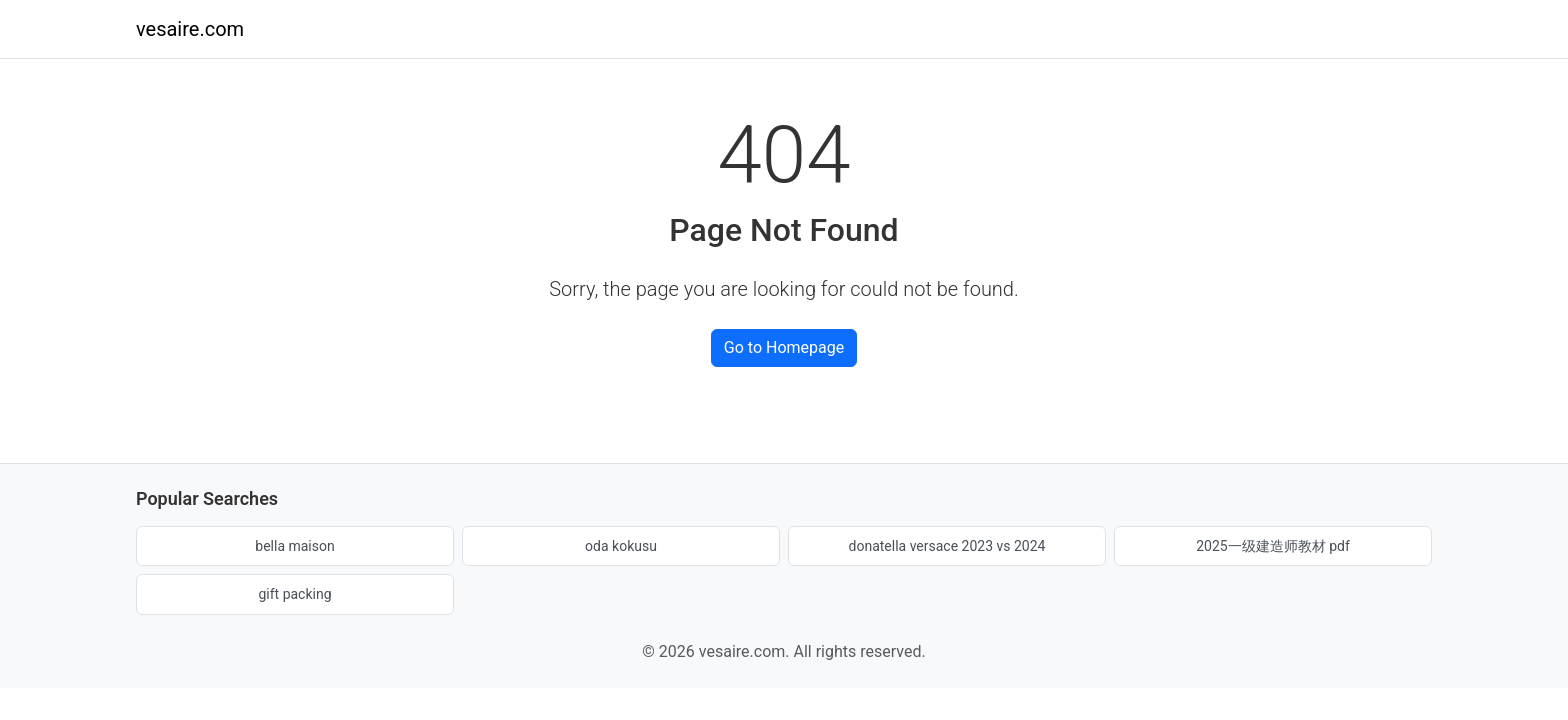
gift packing (294, 594)
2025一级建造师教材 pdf (1273, 546)
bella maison (294, 546)
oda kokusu (621, 546)
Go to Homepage (784, 347)
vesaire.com (190, 29)
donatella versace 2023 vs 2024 (947, 546)
